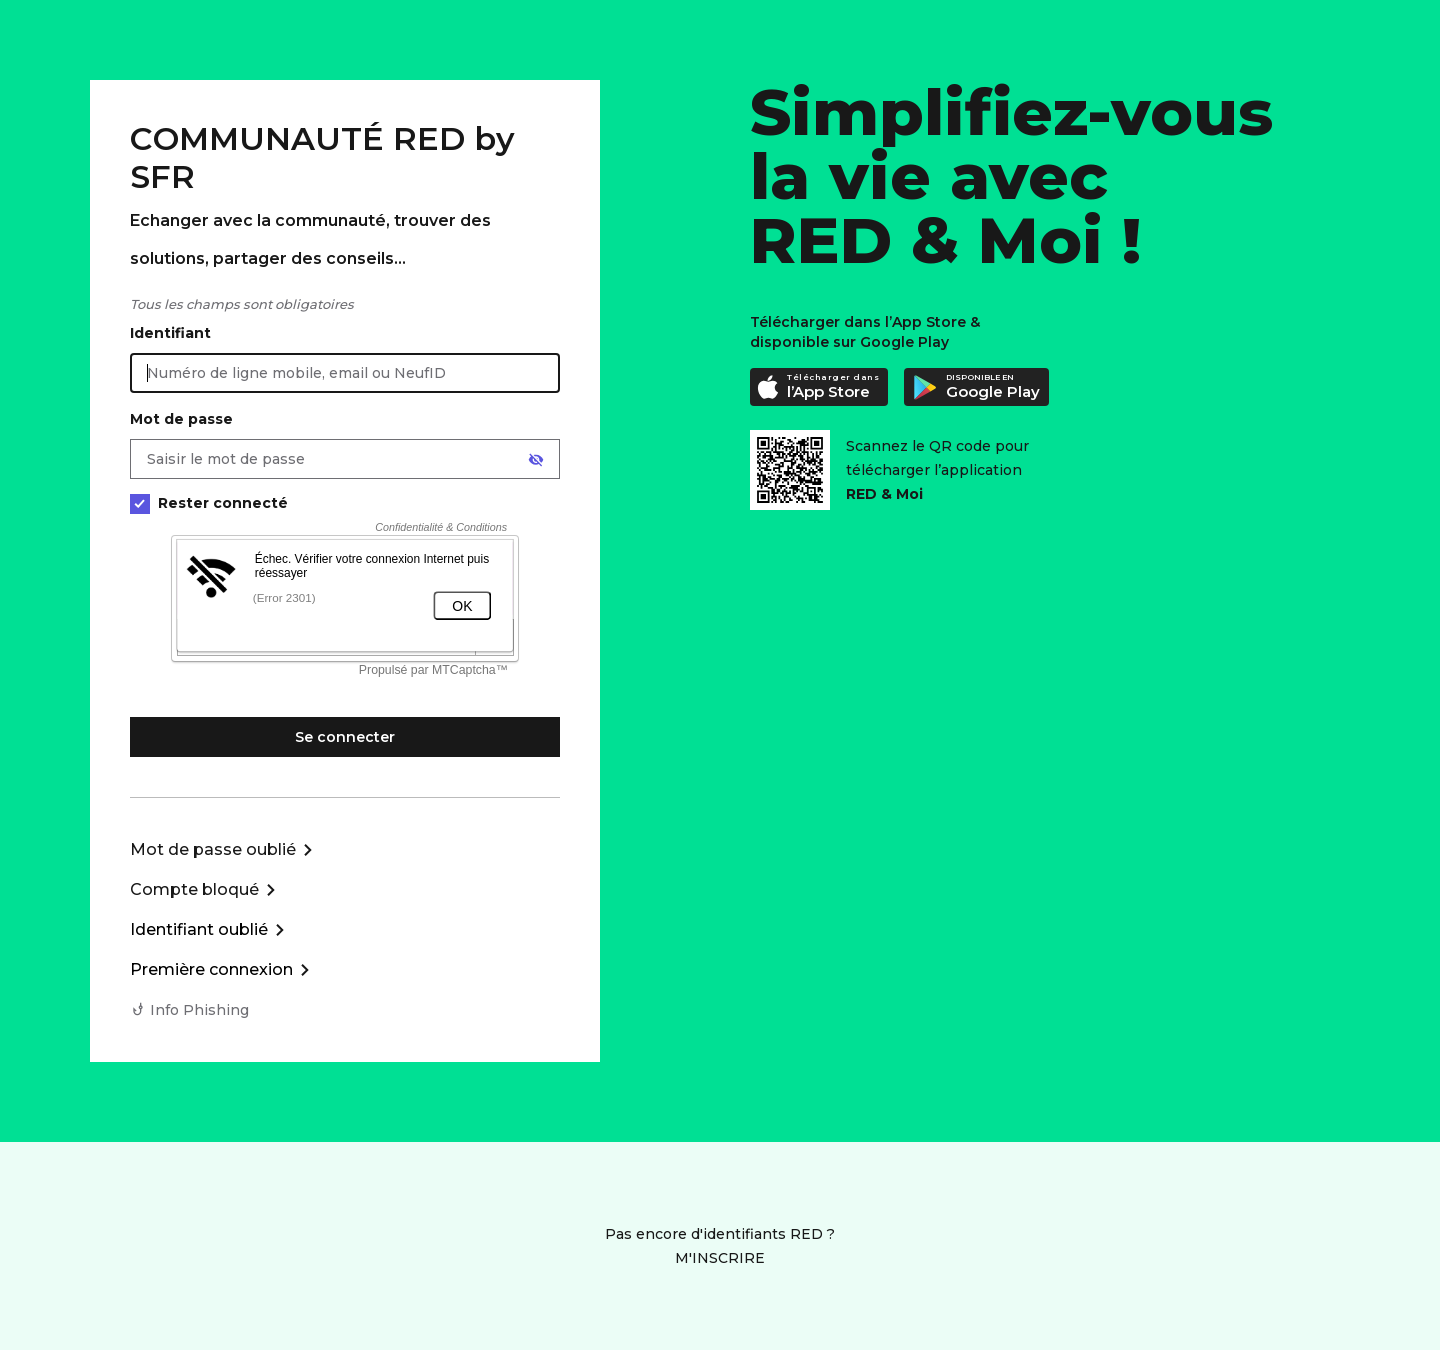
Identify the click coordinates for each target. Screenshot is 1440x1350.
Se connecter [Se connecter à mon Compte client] (345, 737)
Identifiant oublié (199, 929)
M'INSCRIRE (720, 1258)
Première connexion (211, 969)
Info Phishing (199, 1010)
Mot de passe (181, 419)
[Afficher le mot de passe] (536, 460)
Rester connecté (209, 503)
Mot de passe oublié (213, 849)
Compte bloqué (194, 889)
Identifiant (170, 333)
